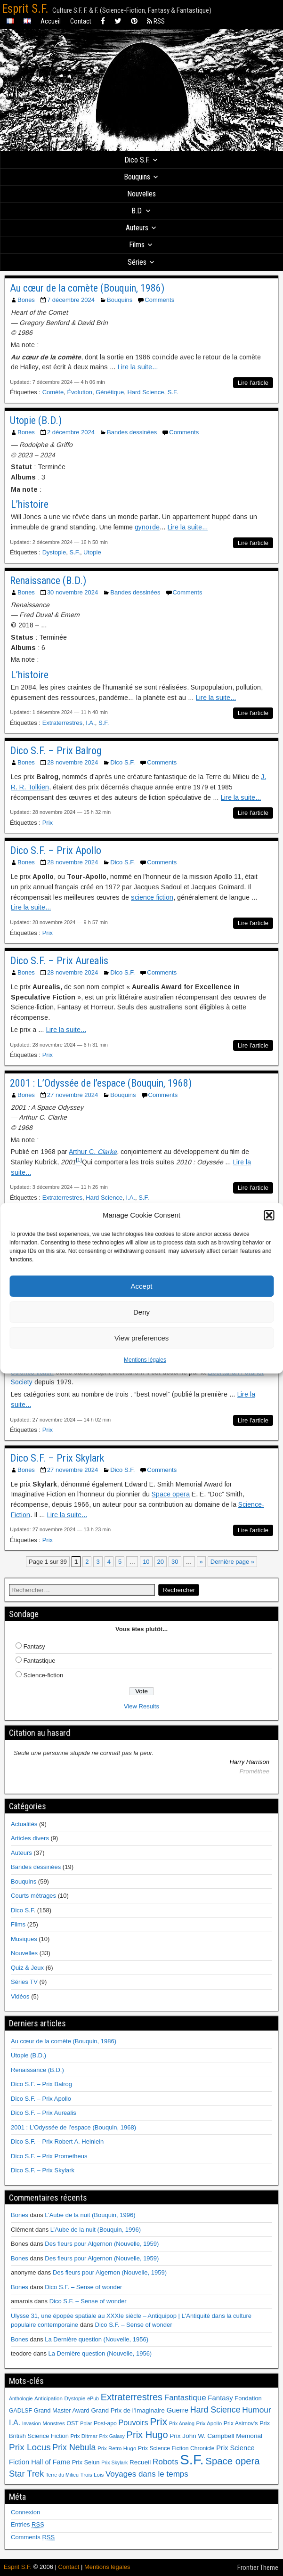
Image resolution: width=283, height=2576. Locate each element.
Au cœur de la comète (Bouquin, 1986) (87, 288)
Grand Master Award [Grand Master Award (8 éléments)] (61, 2410)
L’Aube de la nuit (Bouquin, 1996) (90, 2214)
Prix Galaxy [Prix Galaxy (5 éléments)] (111, 2436)
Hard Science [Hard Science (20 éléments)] (215, 2409)
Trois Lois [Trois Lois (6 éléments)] (92, 2475)
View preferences (141, 1338)
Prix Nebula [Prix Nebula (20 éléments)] (74, 2447)
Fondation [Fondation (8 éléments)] (247, 2398)
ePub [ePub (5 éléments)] (93, 2398)
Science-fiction (44, 1675)
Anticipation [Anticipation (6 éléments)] (48, 2398)
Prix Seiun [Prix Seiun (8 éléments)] (86, 2462)
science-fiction (152, 897)
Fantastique (40, 1660)
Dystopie (54, 552)
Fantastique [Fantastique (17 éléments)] (185, 2397)
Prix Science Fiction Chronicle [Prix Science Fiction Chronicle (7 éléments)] (176, 2448)
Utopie (92, 552)
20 (160, 1561)
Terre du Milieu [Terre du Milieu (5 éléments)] (62, 2475)
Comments (159, 299)
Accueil (50, 21)
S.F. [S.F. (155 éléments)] (192, 2459)
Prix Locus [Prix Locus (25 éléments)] (30, 2447)
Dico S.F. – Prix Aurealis (59, 961)
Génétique (110, 392)
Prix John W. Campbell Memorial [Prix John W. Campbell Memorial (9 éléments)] (216, 2435)
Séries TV (24, 1981)
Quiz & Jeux (27, 1967)
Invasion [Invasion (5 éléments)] (31, 2423)
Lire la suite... (138, 367)
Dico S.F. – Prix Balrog (55, 750)
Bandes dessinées (132, 432)
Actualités (24, 1824)
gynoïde (147, 527)
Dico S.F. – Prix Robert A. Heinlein (57, 2141)
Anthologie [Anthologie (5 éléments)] (20, 2398)
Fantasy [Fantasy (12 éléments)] (220, 2398)
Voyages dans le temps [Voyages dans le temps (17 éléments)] (146, 2474)
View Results (141, 1706)
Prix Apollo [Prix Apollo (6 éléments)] (209, 2423)
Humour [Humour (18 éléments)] (256, 2409)
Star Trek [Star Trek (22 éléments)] (26, 2473)
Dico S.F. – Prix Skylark (57, 1458)
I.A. (90, 722)
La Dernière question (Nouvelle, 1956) (96, 2339)
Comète (53, 392)
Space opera (171, 1494)
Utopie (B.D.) (36, 420)
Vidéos (20, 1996)
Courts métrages (33, 1895)
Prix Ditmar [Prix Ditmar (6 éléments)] (84, 2436)
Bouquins (137, 176)
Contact (80, 21)
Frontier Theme (257, 2567)
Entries (27, 2524)
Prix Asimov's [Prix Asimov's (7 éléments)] (241, 2423)
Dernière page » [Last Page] (232, 1561)
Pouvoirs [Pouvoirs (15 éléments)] (133, 2422)
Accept (142, 1286)
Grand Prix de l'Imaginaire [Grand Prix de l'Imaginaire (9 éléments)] (127, 2410)
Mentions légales (145, 1360)
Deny (141, 1312)
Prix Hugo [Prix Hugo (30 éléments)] (147, 2435)
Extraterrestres (62, 722)
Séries (137, 262)
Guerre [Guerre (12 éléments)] (177, 2410)
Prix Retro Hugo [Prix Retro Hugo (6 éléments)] (116, 2448)
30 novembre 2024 (72, 592)
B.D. (137, 210)
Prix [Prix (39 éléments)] (158, 2422)
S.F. (173, 392)
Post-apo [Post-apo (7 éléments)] (105, 2423)
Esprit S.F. (25, 9)
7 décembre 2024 (71, 299)
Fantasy (34, 1646)
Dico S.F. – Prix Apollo (55, 850)
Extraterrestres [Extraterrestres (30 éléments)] (131, 2397)
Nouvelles (141, 193)
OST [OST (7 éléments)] (73, 2423)
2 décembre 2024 (71, 432)
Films (137, 244)
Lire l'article (253, 382)
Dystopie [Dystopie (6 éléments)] (74, 2398)
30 (174, 1561)
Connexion (25, 2512)
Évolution (79, 392)
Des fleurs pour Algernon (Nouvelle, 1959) (102, 2243)
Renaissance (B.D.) (48, 580)
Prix (47, 822)
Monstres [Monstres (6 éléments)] (53, 2423)
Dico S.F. (137, 159)
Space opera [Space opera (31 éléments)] (232, 2461)
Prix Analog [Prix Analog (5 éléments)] (181, 2423)
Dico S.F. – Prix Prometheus (49, 2156)
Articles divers (30, 1838)
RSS (156, 21)
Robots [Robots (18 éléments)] (165, 2461)
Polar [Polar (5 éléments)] (86, 2423)
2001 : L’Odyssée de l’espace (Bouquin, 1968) (101, 1083)
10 (146, 1561)
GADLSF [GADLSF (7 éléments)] (20, 2410)
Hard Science (145, 392)
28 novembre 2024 (72, 762)
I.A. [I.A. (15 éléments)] (14, 2422)
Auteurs (137, 227)
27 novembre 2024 (72, 1094)
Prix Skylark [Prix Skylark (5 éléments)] (114, 2462)
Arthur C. (93, 1151)
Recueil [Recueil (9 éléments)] (140, 2462)
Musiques (24, 1938)
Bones (26, 299)
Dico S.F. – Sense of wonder (83, 2287)
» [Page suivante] (201, 1561)
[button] (269, 1215)
